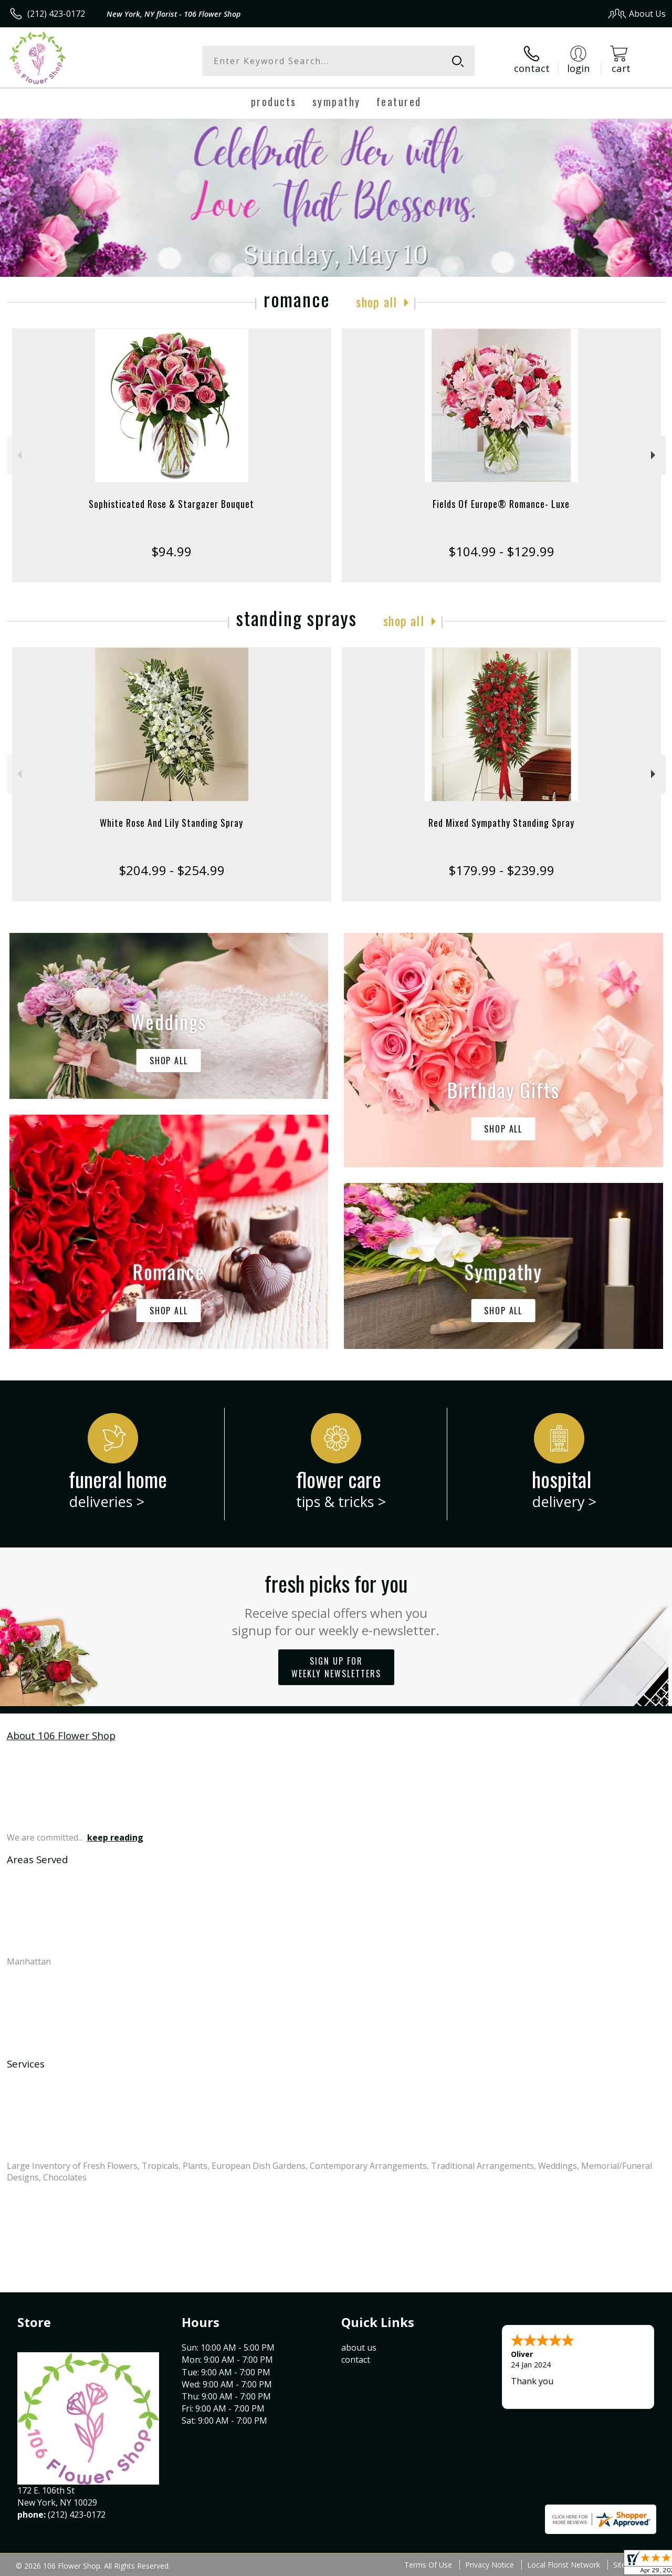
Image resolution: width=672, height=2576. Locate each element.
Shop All (376, 301)
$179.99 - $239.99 (501, 870)
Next (654, 455)
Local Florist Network (563, 2565)
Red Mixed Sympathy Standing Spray (501, 822)
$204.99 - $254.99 (172, 870)
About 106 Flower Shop (61, 1735)
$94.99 (171, 551)
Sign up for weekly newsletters (336, 1667)
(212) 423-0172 (56, 13)
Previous (18, 455)
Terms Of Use (428, 2565)
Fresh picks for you (336, 1603)
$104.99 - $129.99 (501, 551)
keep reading (115, 1837)
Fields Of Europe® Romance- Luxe (501, 504)
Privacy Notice (489, 2565)
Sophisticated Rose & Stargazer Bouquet (171, 504)
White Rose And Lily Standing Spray (171, 822)
